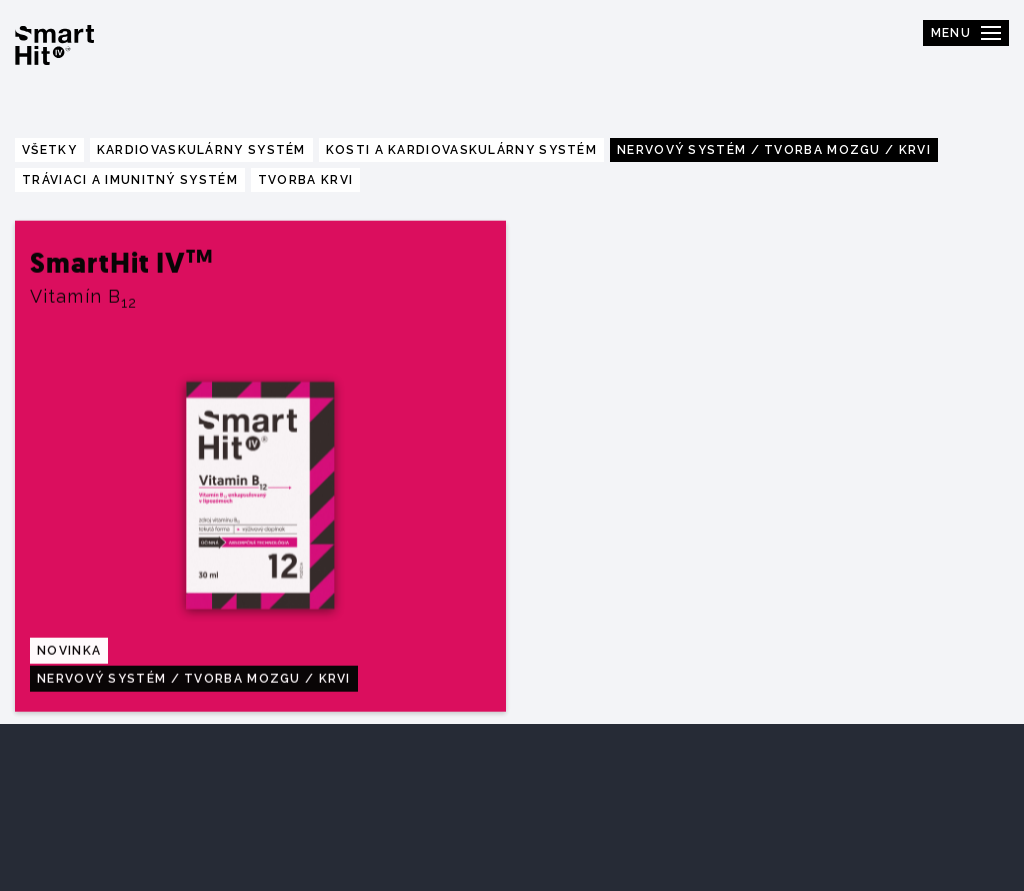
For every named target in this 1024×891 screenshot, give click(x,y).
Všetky (49, 150)
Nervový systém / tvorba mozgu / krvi (774, 150)
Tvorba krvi (305, 180)
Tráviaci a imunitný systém (130, 180)
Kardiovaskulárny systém (201, 150)
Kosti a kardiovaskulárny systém (461, 150)
